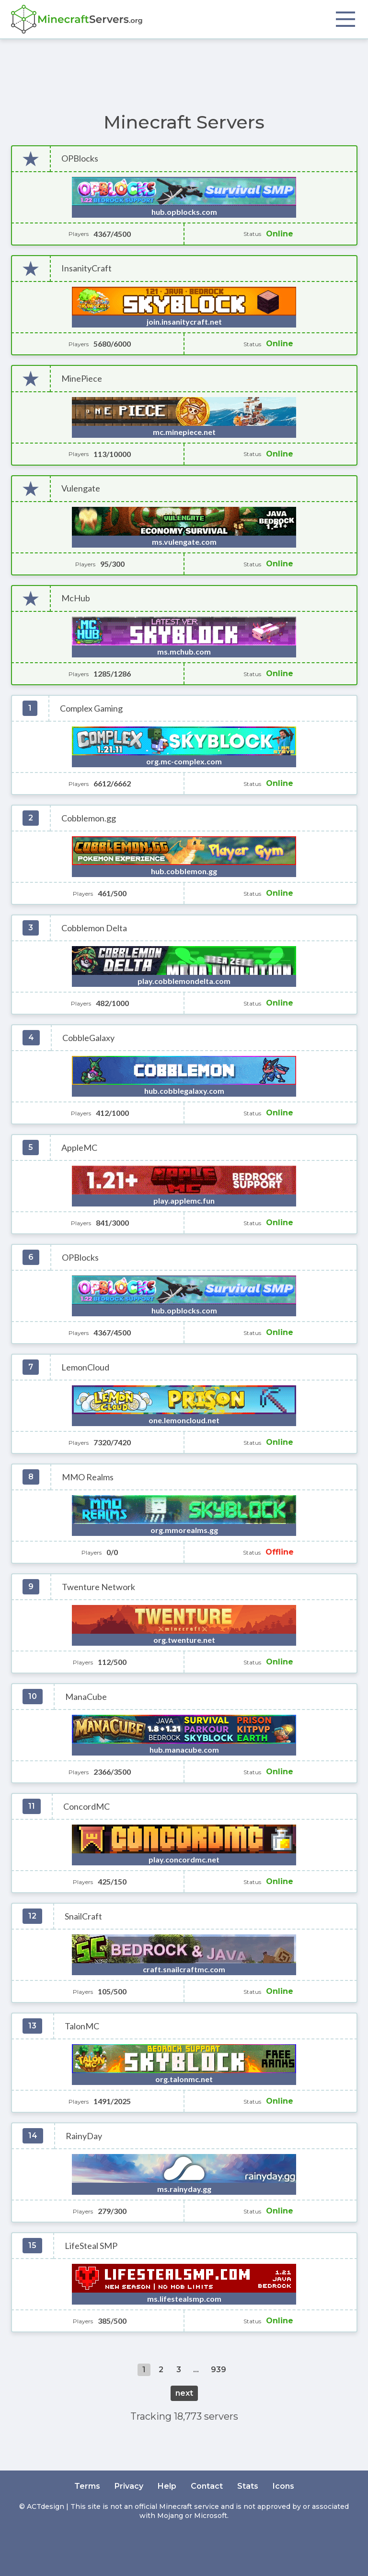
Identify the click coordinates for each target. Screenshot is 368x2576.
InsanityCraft (86, 268)
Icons (283, 2486)
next (184, 2393)
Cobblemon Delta (94, 928)
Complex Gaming (91, 708)
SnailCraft (83, 1916)
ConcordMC (86, 1807)
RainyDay (84, 2136)
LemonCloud (85, 1367)
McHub (75, 598)
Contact (207, 2486)
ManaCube (86, 1697)
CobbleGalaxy (88, 1038)
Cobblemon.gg (88, 818)
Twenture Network (98, 1587)
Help (167, 2486)
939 (218, 2369)
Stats (247, 2486)
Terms (87, 2486)
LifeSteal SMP (91, 2246)
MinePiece (81, 379)
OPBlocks (79, 158)
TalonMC (82, 2026)
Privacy (129, 2486)
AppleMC (79, 1148)
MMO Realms (88, 1477)
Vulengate (80, 488)
